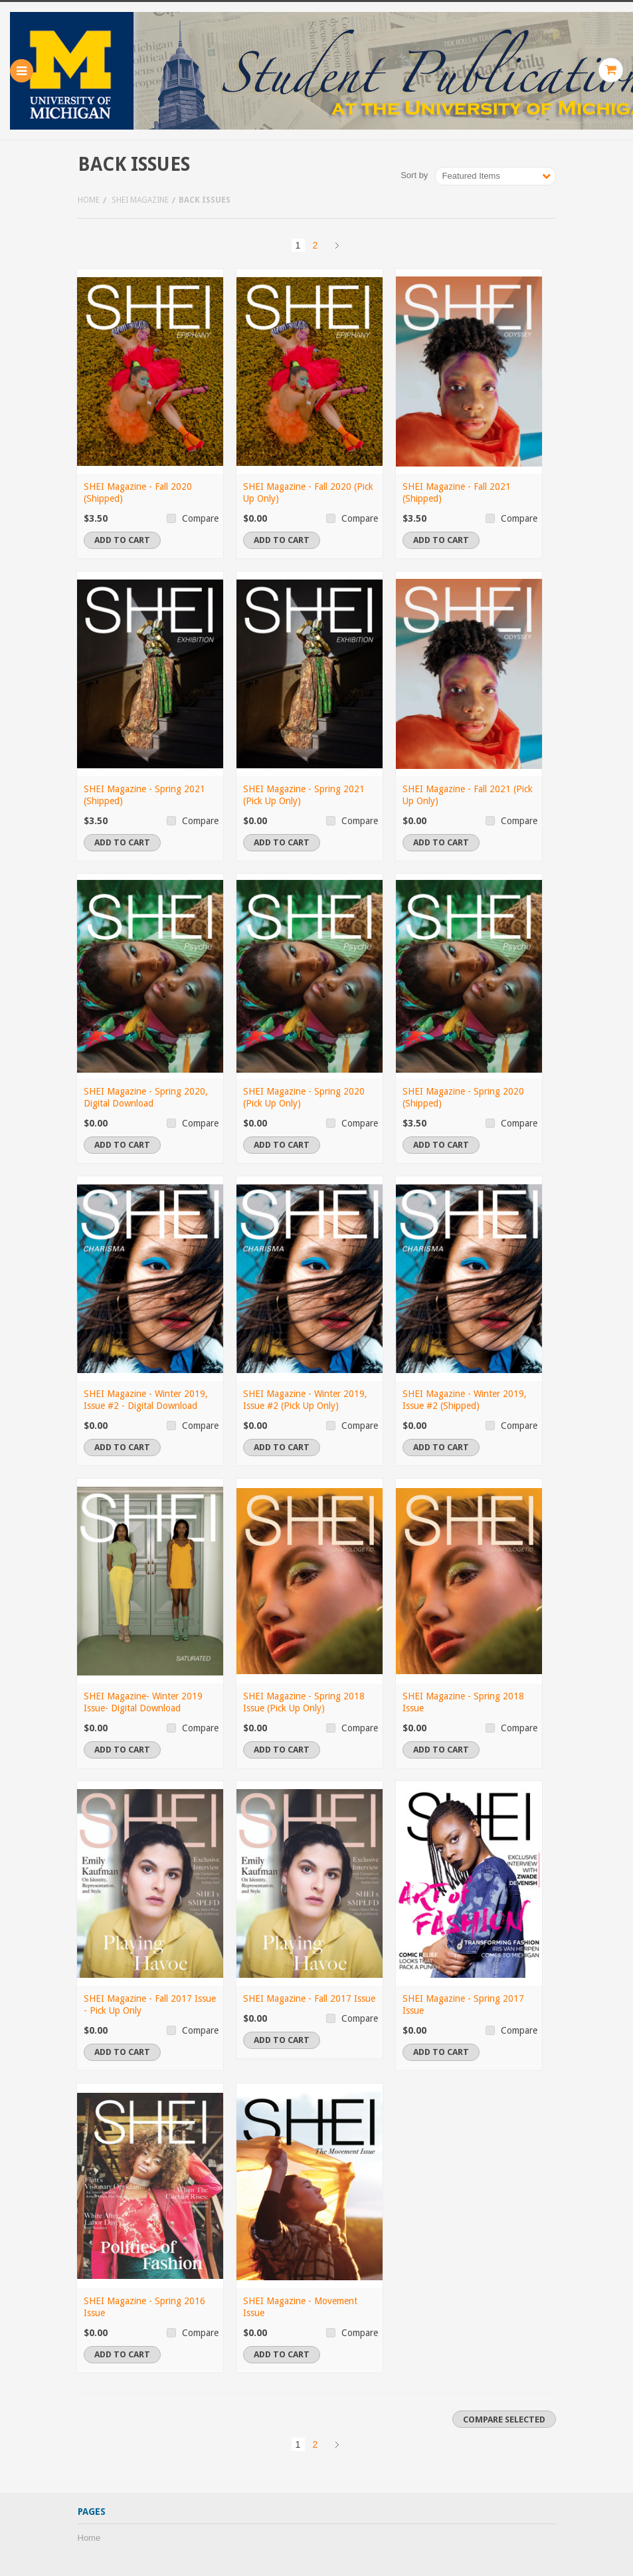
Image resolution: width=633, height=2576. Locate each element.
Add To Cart (122, 540)
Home (89, 200)
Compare (200, 518)
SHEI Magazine (140, 200)
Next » (337, 245)
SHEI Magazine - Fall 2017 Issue (309, 1998)
